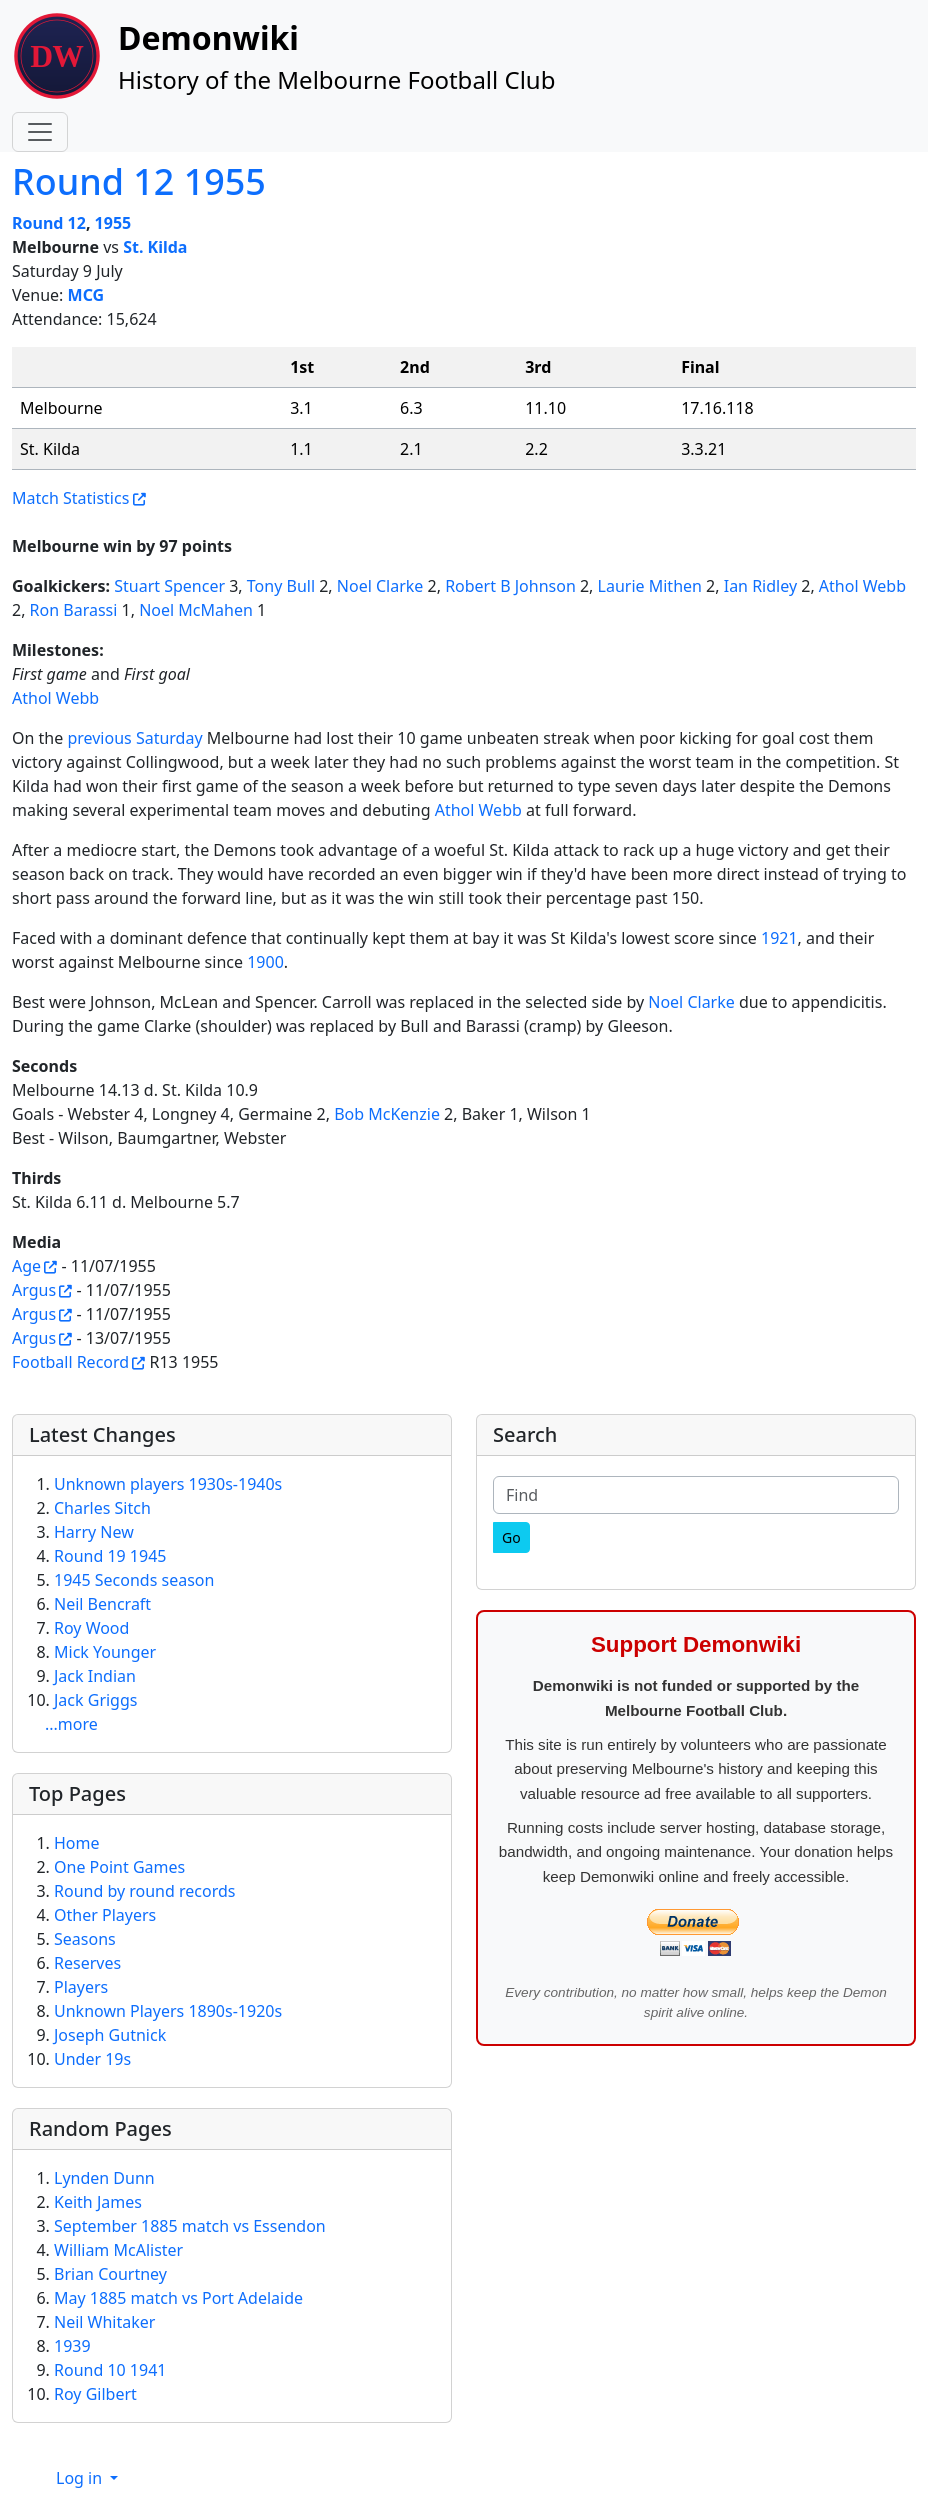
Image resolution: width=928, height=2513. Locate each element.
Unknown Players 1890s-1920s (168, 2011)
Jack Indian (95, 1676)
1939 (72, 2346)
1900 (265, 962)
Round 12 (49, 223)
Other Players (105, 1915)
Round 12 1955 (139, 181)
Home (77, 1843)
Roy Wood (91, 1628)
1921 (779, 938)
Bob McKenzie (387, 1114)
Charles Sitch (102, 1508)
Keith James (98, 2202)
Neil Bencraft (102, 1604)
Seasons (85, 1939)
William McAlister (118, 2250)
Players (81, 1987)
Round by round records (144, 1891)
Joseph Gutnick (110, 2035)
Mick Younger (105, 1652)
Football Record (70, 1362)
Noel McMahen (196, 610)
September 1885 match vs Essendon (190, 2226)
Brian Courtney (110, 2274)
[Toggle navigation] (40, 132)
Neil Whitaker (104, 2322)
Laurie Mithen (650, 586)
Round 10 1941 (110, 2370)
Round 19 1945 (110, 1556)
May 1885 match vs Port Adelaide (178, 2298)
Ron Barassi (74, 610)
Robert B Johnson (510, 586)
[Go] (511, 1537)
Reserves (87, 1963)
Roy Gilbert (95, 2394)
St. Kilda (155, 247)
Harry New (94, 1532)
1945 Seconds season (134, 1580)
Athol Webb (862, 586)
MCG (86, 295)
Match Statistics (70, 498)
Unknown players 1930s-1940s (168, 1484)
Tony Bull (281, 586)
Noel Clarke (380, 586)
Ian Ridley (760, 586)
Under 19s (92, 2059)
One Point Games (119, 1867)
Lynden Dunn (104, 2178)
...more (71, 1724)
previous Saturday (134, 738)
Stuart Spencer (169, 586)
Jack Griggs (95, 1700)
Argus (34, 1290)
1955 (113, 223)
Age (26, 1266)
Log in (81, 2478)
